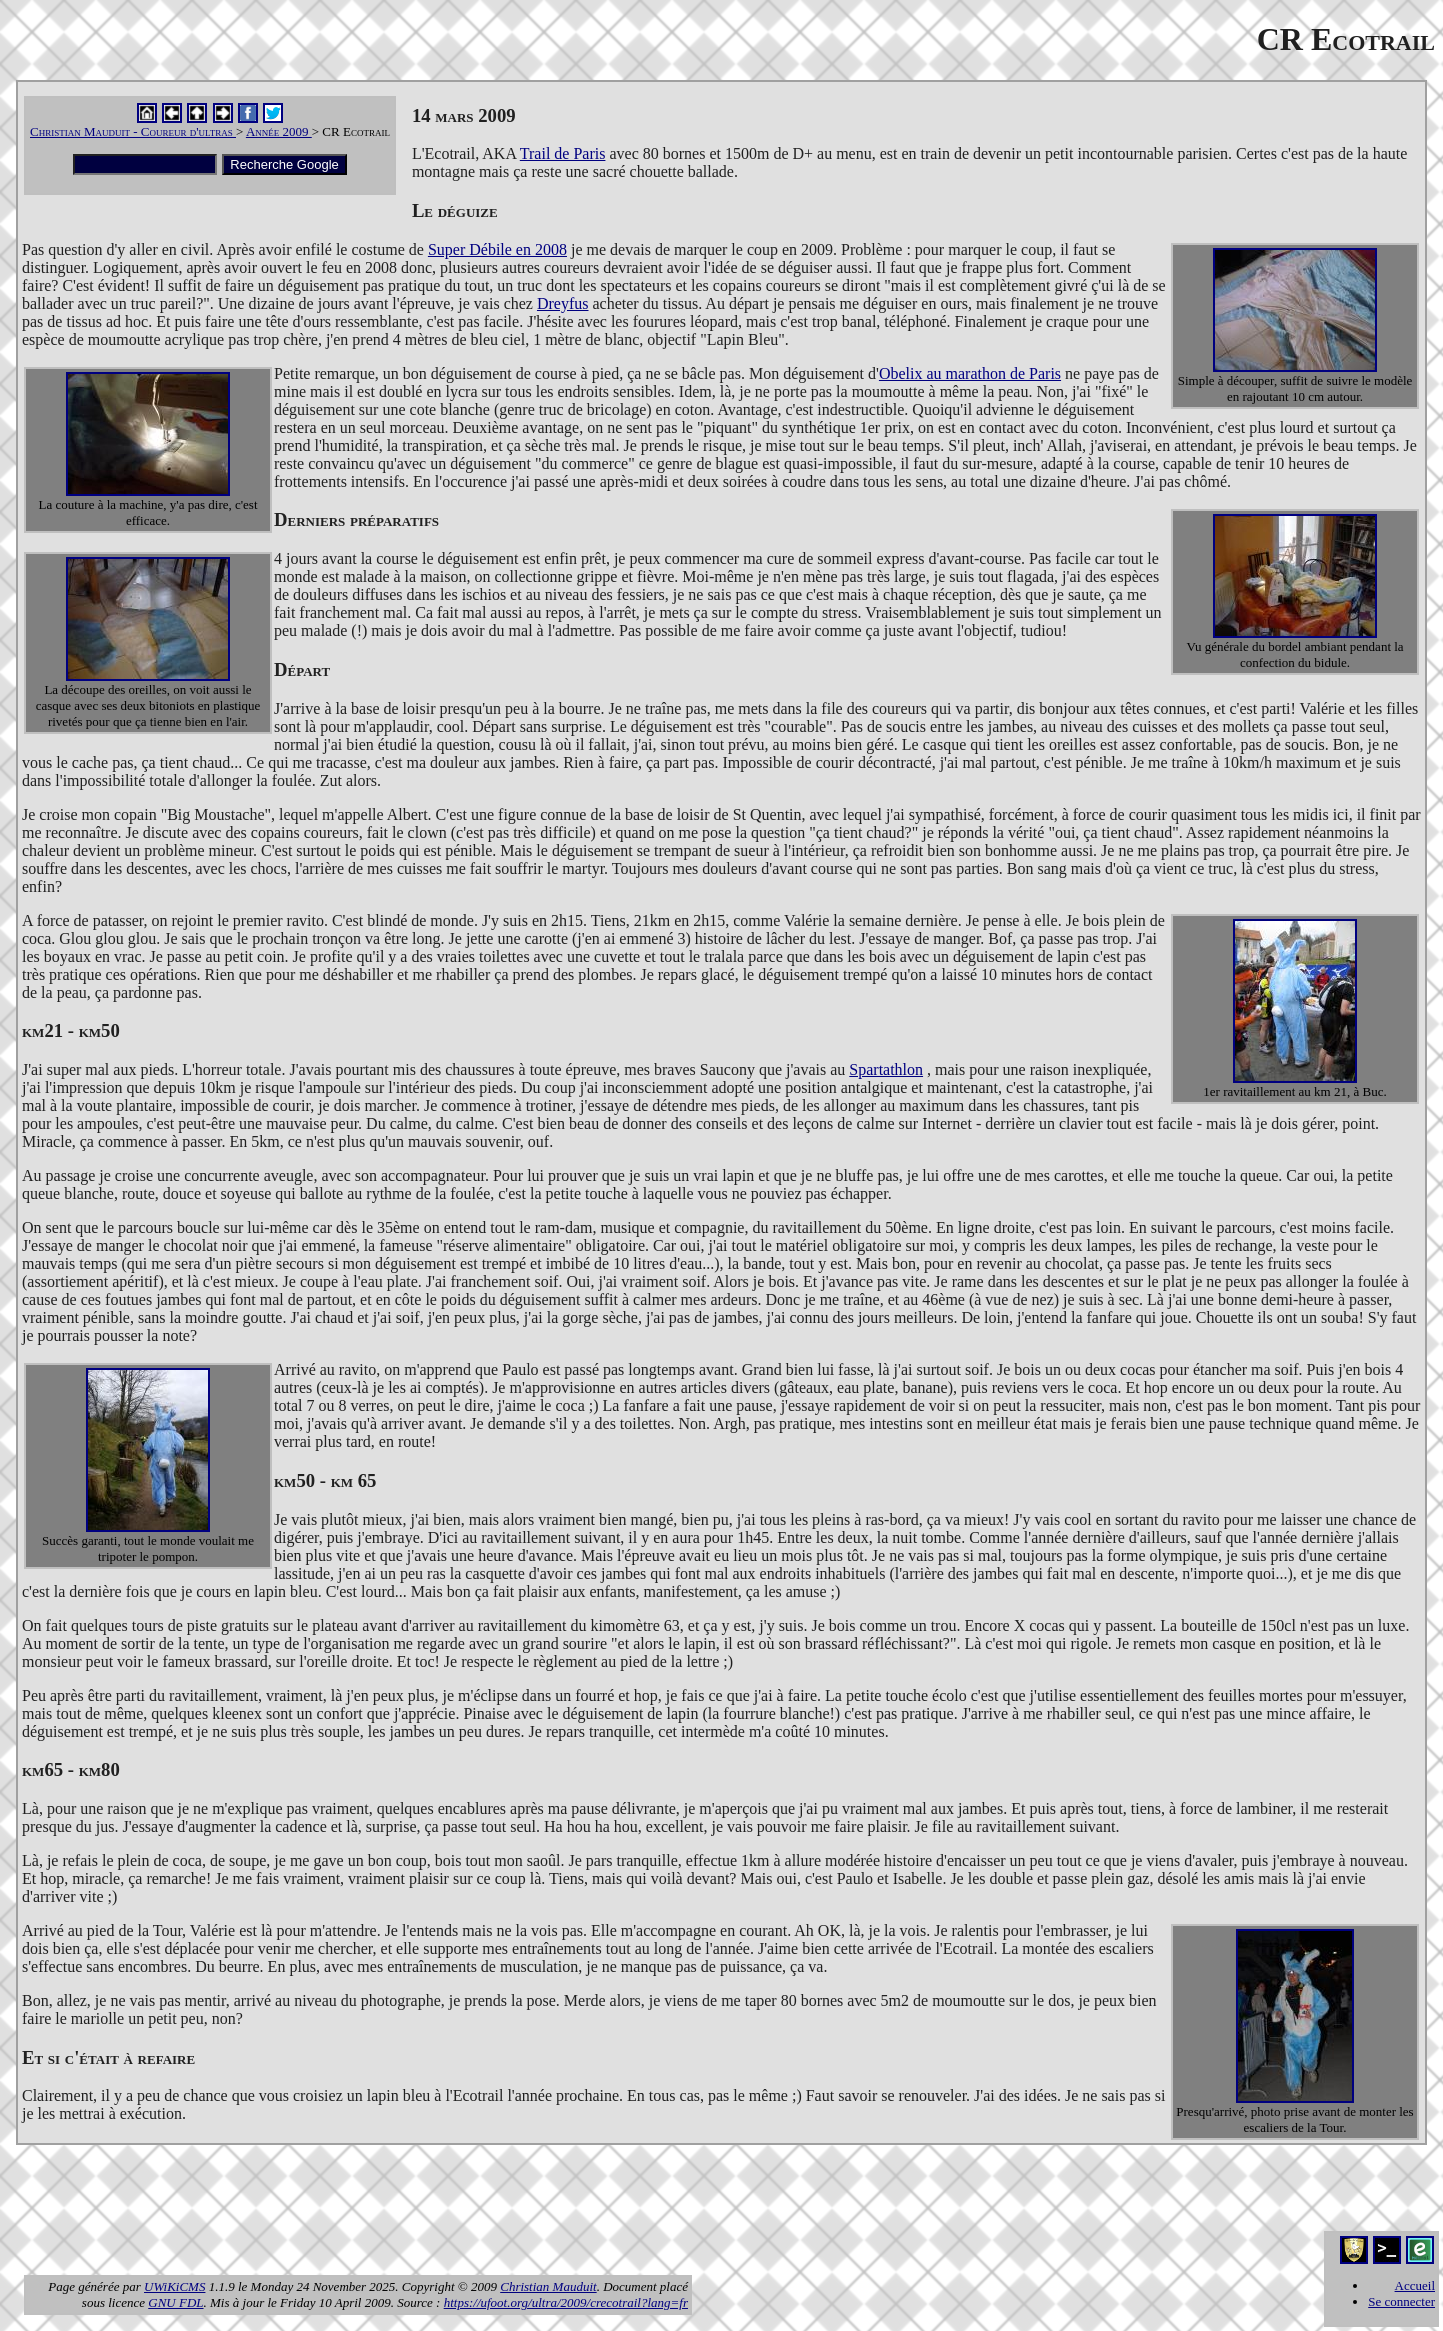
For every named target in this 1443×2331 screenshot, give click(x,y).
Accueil (1415, 2285)
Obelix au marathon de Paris (970, 373)
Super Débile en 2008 (497, 249)
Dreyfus (563, 303)
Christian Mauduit (548, 2286)
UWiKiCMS (174, 2286)
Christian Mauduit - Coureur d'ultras (133, 131)
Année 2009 (279, 131)
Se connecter (1401, 2301)
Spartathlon (886, 1069)
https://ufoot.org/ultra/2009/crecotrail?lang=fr (566, 2302)
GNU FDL (175, 2302)
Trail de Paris (563, 153)
